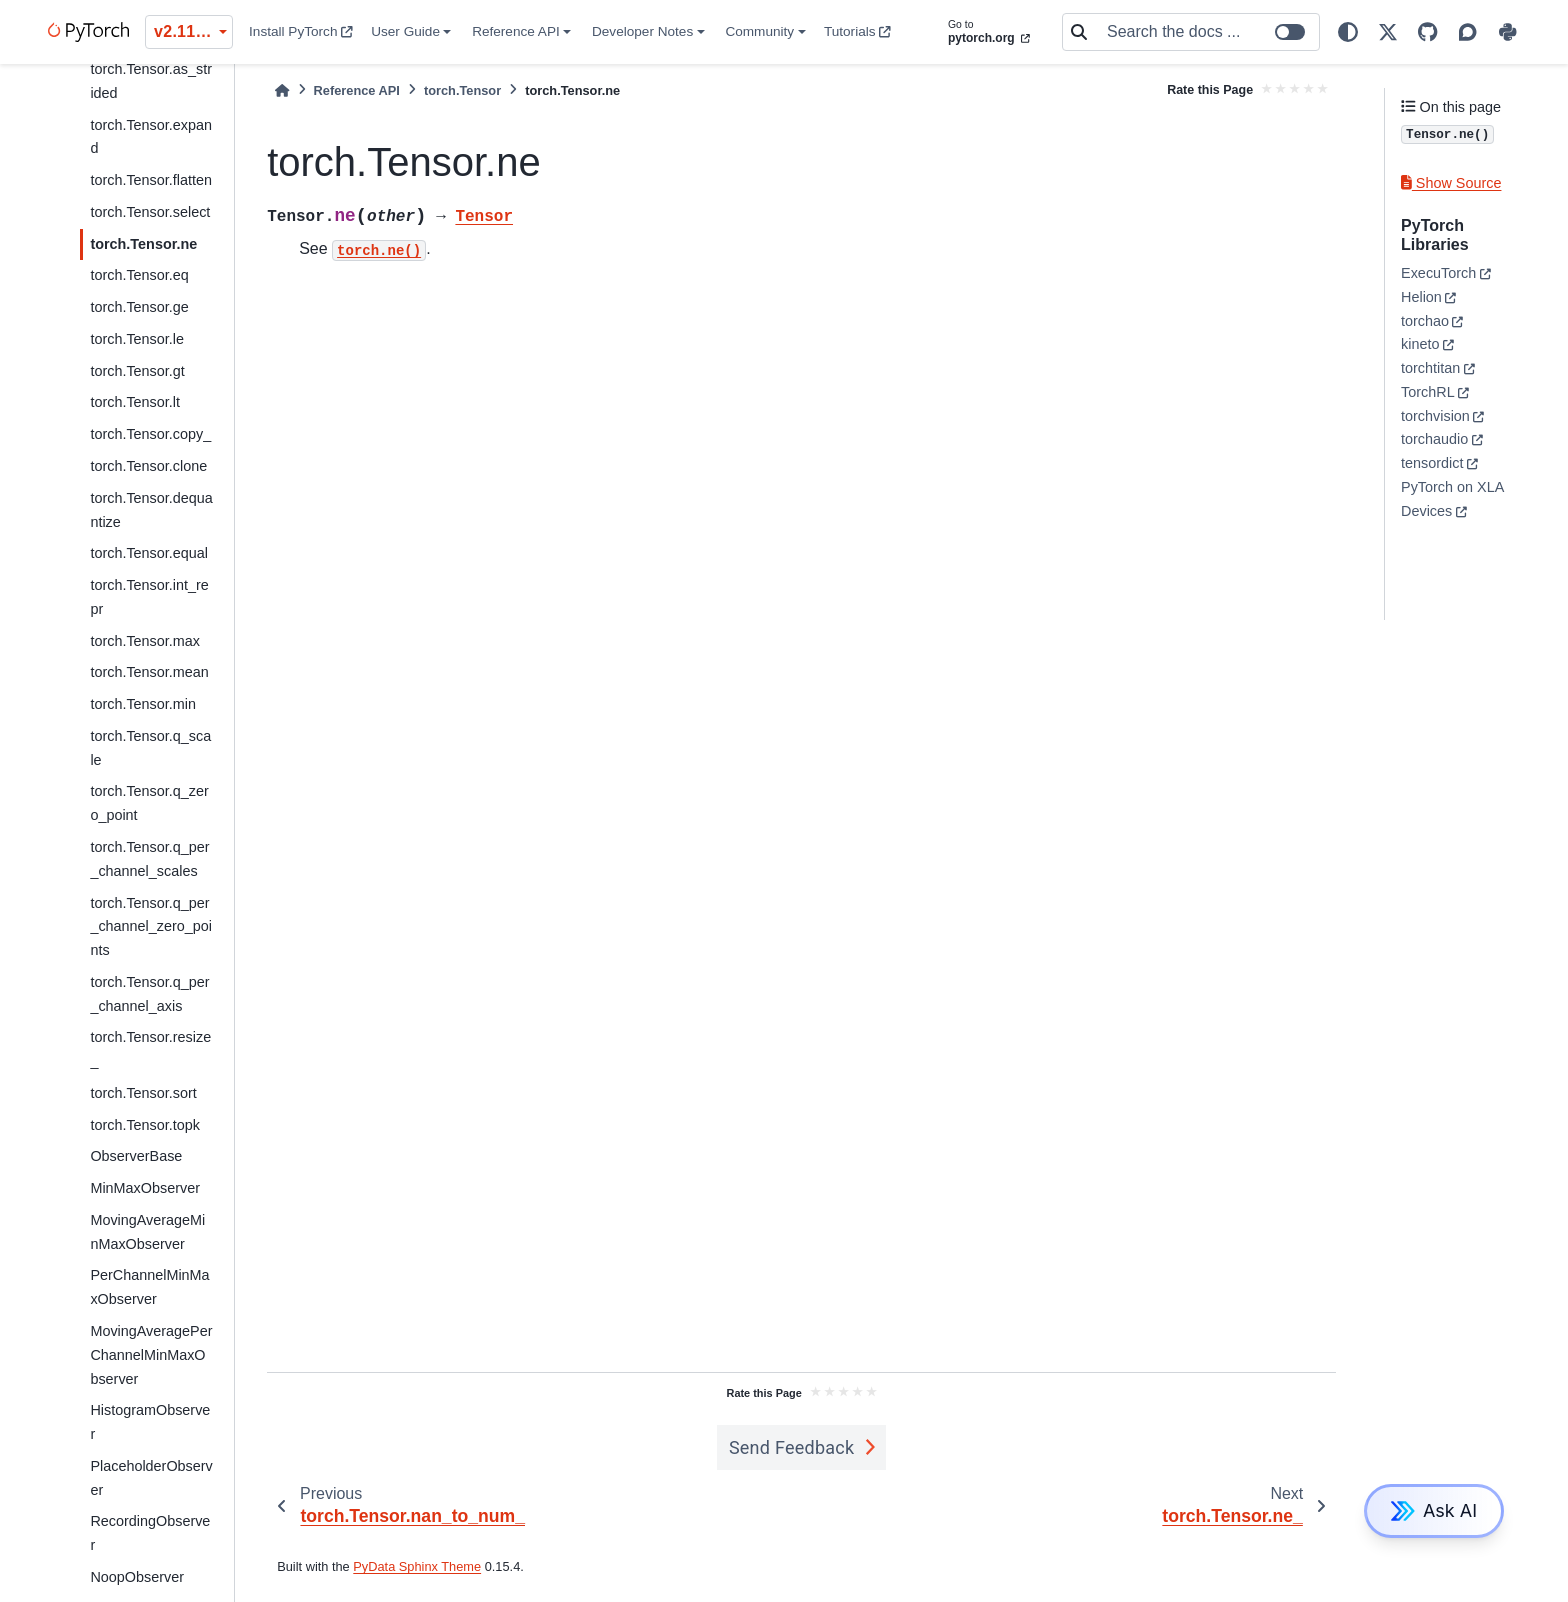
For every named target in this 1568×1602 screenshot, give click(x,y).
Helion (1421, 297)
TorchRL (1428, 392)
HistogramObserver (150, 1422)
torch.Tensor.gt (137, 371)
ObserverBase (136, 1156)
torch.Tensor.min (143, 704)
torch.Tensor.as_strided (151, 81)
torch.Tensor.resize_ (150, 1049)
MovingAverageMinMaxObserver (147, 1232)
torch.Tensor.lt (135, 402)
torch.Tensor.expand (151, 137)
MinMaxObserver (145, 1188)
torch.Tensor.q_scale (150, 748)
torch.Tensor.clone (148, 466)
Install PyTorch (301, 31)
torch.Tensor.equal (149, 553)
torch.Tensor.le (137, 339)
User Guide (405, 31)
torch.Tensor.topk (145, 1125)
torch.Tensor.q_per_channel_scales (149, 859)
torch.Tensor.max (145, 641)
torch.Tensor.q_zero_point (149, 803)
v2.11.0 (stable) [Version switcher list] (193, 31)
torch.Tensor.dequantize (151, 510)
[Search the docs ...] (1207, 32)
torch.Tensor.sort (143, 1093)
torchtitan (1430, 368)
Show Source (1451, 183)
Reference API (516, 31)
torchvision (1435, 416)
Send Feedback (792, 1447)
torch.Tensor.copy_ (150, 434)
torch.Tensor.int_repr (149, 597)
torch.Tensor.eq (139, 275)
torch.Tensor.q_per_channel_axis (149, 994)
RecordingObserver (150, 1533)
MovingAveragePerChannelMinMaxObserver (151, 1355)
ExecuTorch (1438, 273)
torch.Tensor (462, 90)
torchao (1425, 321)
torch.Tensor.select (150, 212)
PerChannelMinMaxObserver (149, 1287)
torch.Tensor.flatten (151, 180)
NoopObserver (137, 1577)
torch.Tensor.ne (143, 244)
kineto (1420, 344)
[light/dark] (1348, 32)
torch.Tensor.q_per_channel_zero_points (151, 927)
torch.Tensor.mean (149, 672)
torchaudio (1434, 439)
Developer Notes (642, 31)
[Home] (282, 90)
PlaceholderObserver (151, 1478)
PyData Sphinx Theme (417, 1566)
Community (759, 31)
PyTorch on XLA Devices (1452, 499)
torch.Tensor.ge (139, 307)
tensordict (1432, 463)
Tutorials (857, 31)
